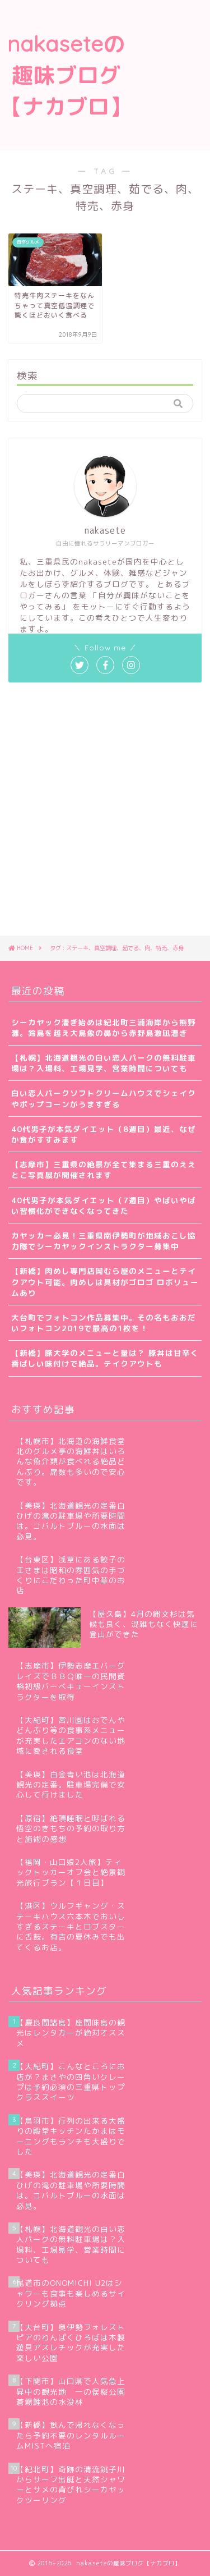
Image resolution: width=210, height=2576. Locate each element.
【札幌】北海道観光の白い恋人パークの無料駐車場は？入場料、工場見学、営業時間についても (103, 1063)
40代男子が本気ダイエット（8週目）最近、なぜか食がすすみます (103, 1134)
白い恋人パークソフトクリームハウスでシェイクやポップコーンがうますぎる (103, 1098)
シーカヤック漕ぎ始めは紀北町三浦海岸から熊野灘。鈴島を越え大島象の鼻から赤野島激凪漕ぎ (103, 1027)
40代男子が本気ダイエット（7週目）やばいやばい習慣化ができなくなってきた (103, 1205)
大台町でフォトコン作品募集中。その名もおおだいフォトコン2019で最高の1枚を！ (103, 1322)
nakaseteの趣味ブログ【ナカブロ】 (66, 75)
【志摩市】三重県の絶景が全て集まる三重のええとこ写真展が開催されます (103, 1169)
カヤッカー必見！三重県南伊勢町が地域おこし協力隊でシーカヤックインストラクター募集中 (103, 1241)
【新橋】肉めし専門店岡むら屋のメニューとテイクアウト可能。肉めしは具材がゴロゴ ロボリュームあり (105, 1282)
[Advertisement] (171, 46)
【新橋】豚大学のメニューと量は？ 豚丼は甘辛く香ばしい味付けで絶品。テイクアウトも (105, 1358)
